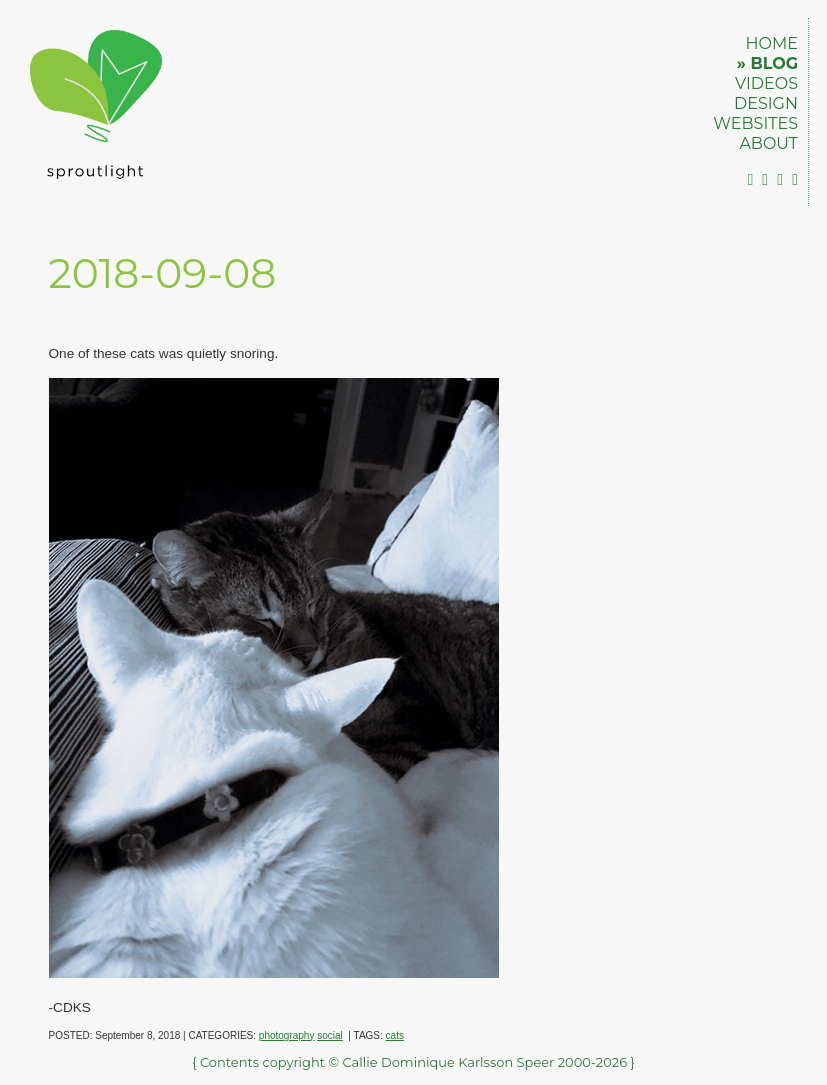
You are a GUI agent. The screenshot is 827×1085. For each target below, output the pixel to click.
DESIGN (766, 103)
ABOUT (768, 143)
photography (287, 1035)
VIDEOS (766, 83)
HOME (772, 43)
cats (395, 1035)
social (330, 1035)
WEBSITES (755, 123)
